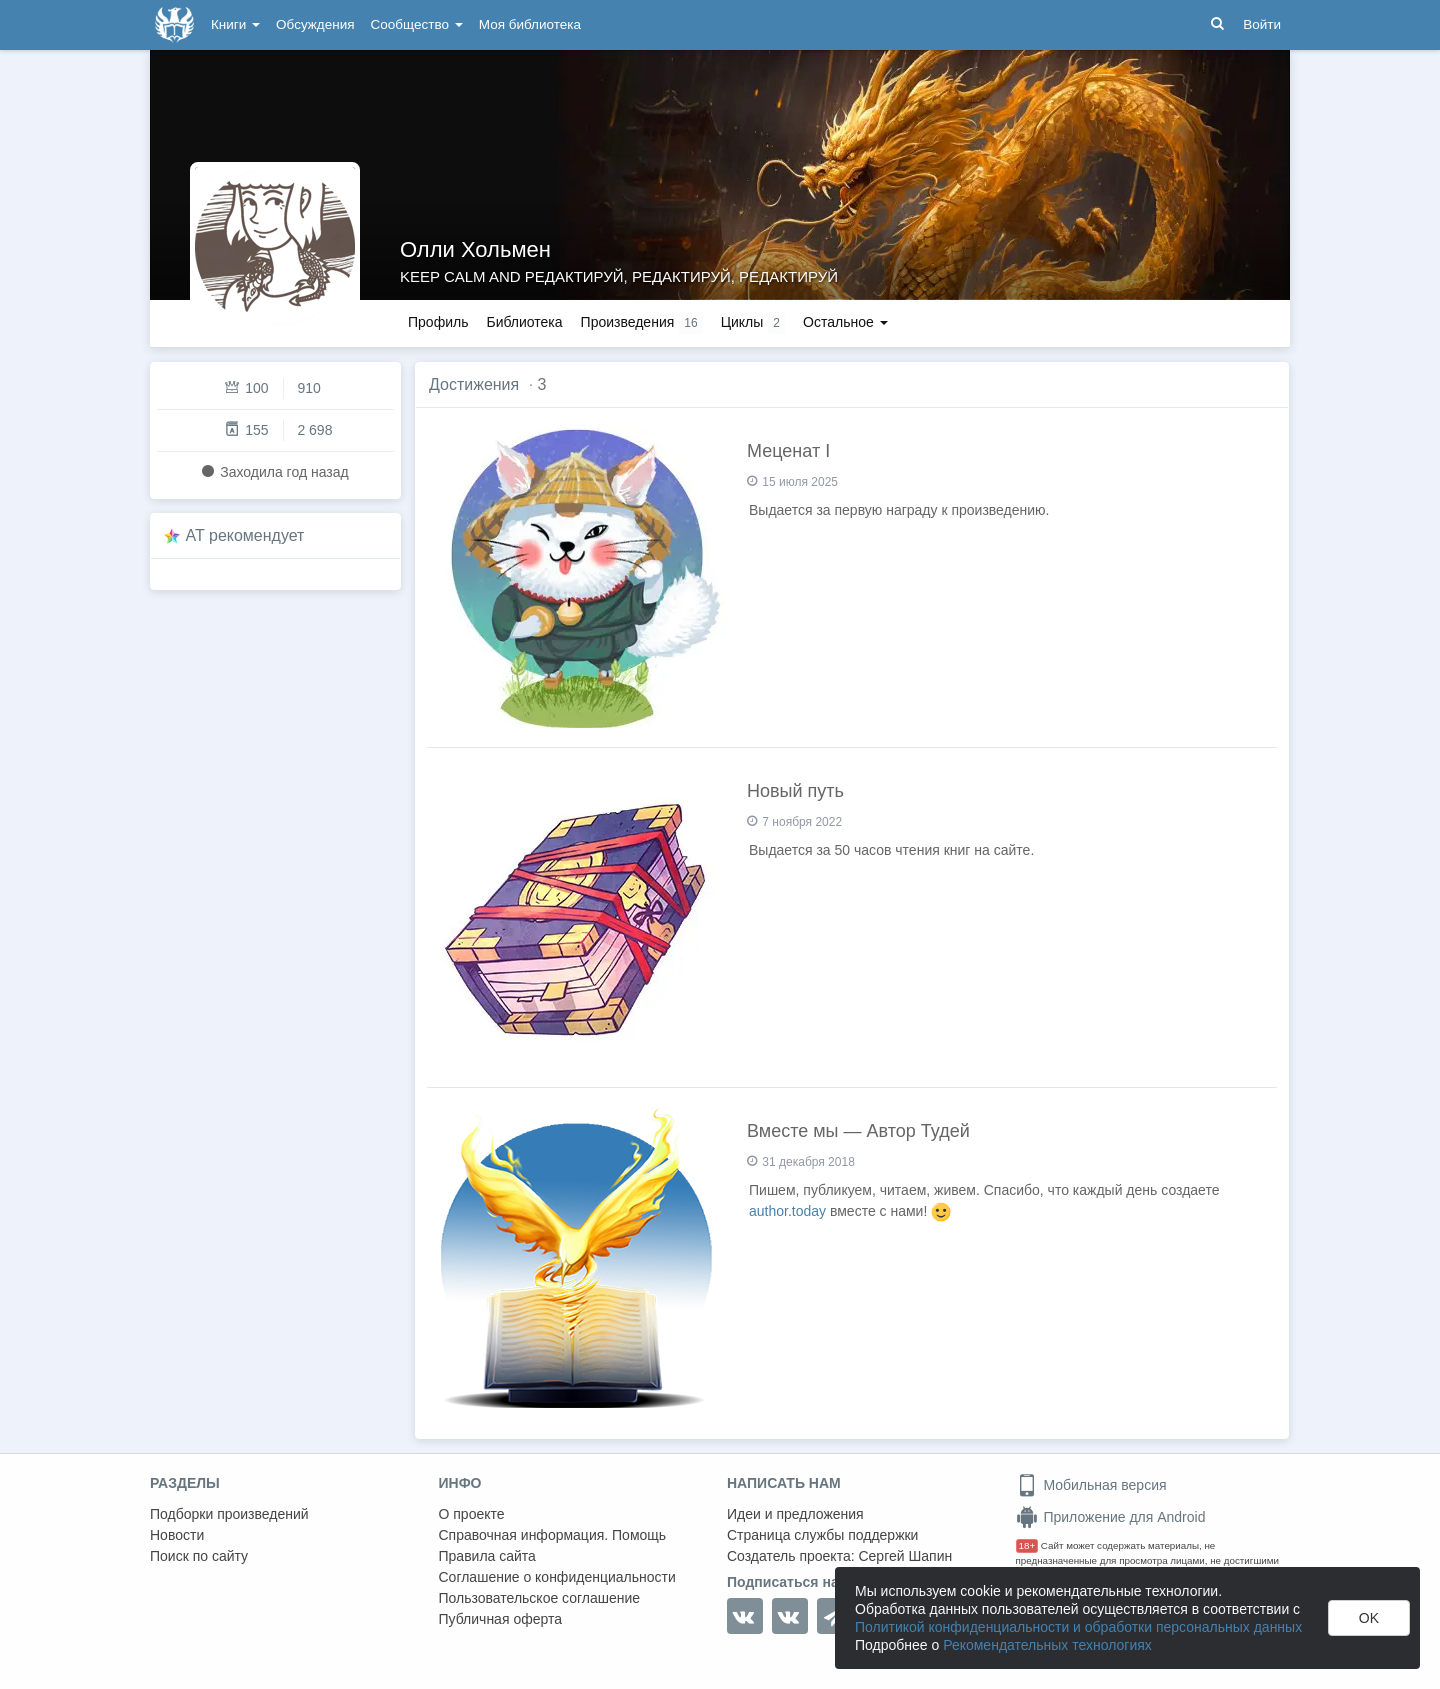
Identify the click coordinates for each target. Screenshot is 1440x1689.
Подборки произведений (229, 1514)
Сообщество (417, 24)
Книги (235, 24)
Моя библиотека (530, 24)
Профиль (438, 322)
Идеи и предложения (795, 1514)
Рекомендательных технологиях (1047, 1645)
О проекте (472, 1514)
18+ (1027, 1545)
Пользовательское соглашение (540, 1598)
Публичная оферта (501, 1619)
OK (1369, 1618)
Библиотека (524, 322)
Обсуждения (315, 24)
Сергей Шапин (905, 1556)
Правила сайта (487, 1556)
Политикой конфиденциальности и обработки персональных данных (1078, 1627)
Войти (1262, 24)
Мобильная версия (1091, 1485)
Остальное (845, 322)
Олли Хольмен (475, 249)
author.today (787, 1211)
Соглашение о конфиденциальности (557, 1577)
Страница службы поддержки (822, 1535)
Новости (177, 1535)
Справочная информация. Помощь (553, 1535)
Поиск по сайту (199, 1556)
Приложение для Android (1111, 1517)
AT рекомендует (245, 535)
